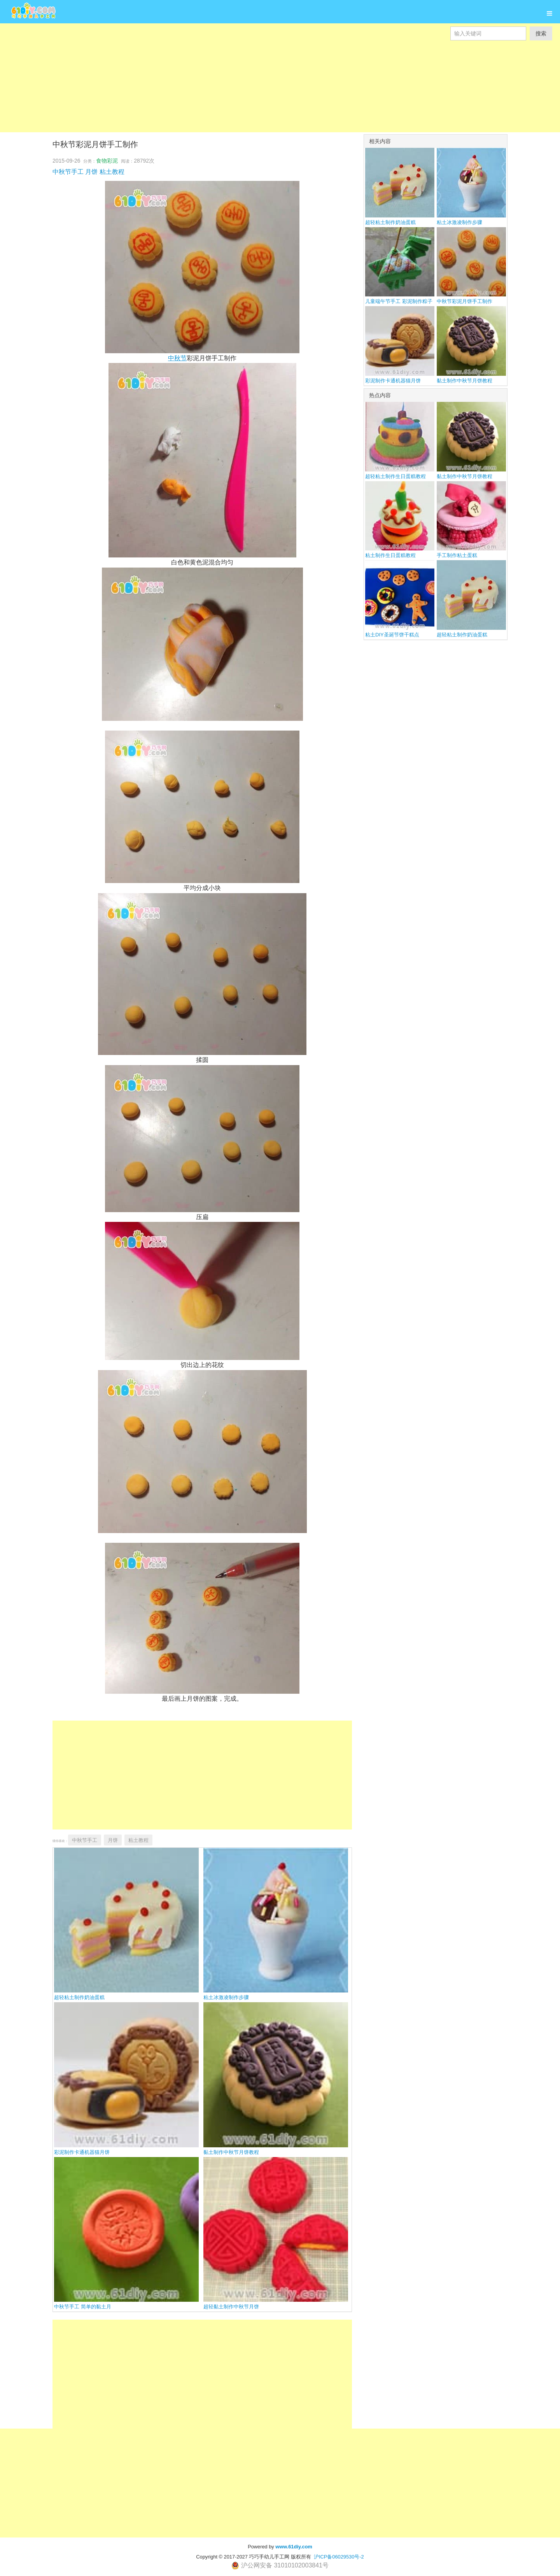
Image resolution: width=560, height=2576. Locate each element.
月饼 (91, 171)
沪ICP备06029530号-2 (339, 2557)
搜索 (541, 33)
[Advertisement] (233, 94)
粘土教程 (112, 171)
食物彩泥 (107, 161)
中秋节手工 (68, 171)
